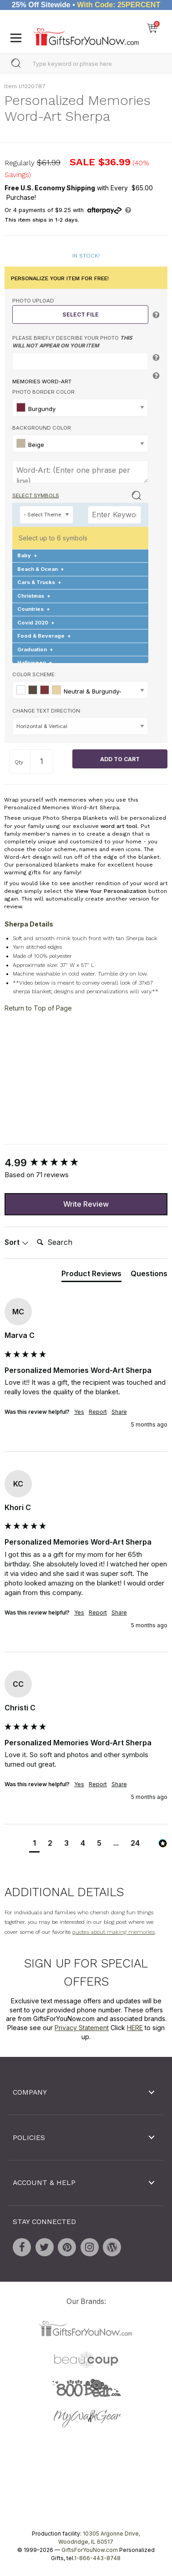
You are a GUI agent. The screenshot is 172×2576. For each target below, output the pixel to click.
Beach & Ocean (40, 569)
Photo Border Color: (44, 392)
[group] (86, 1163)
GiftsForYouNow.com (89, 2549)
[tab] (91, 1275)
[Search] (69, 1243)
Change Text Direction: (46, 710)
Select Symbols (35, 495)
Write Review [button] (86, 1204)
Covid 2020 (36, 622)
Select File (80, 314)
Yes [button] (79, 1411)
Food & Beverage (44, 636)
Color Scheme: (34, 674)
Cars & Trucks (39, 582)
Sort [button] (17, 1242)
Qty (19, 762)
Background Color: (42, 428)
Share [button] (119, 1411)
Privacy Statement (82, 2027)
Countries (33, 609)
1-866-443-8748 (97, 2558)
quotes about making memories (113, 1932)
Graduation (35, 649)
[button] (34, 1844)
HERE (135, 2027)
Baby (27, 555)
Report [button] (98, 1411)
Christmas (34, 596)
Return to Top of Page (38, 1008)
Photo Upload (33, 300)
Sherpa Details (29, 923)
